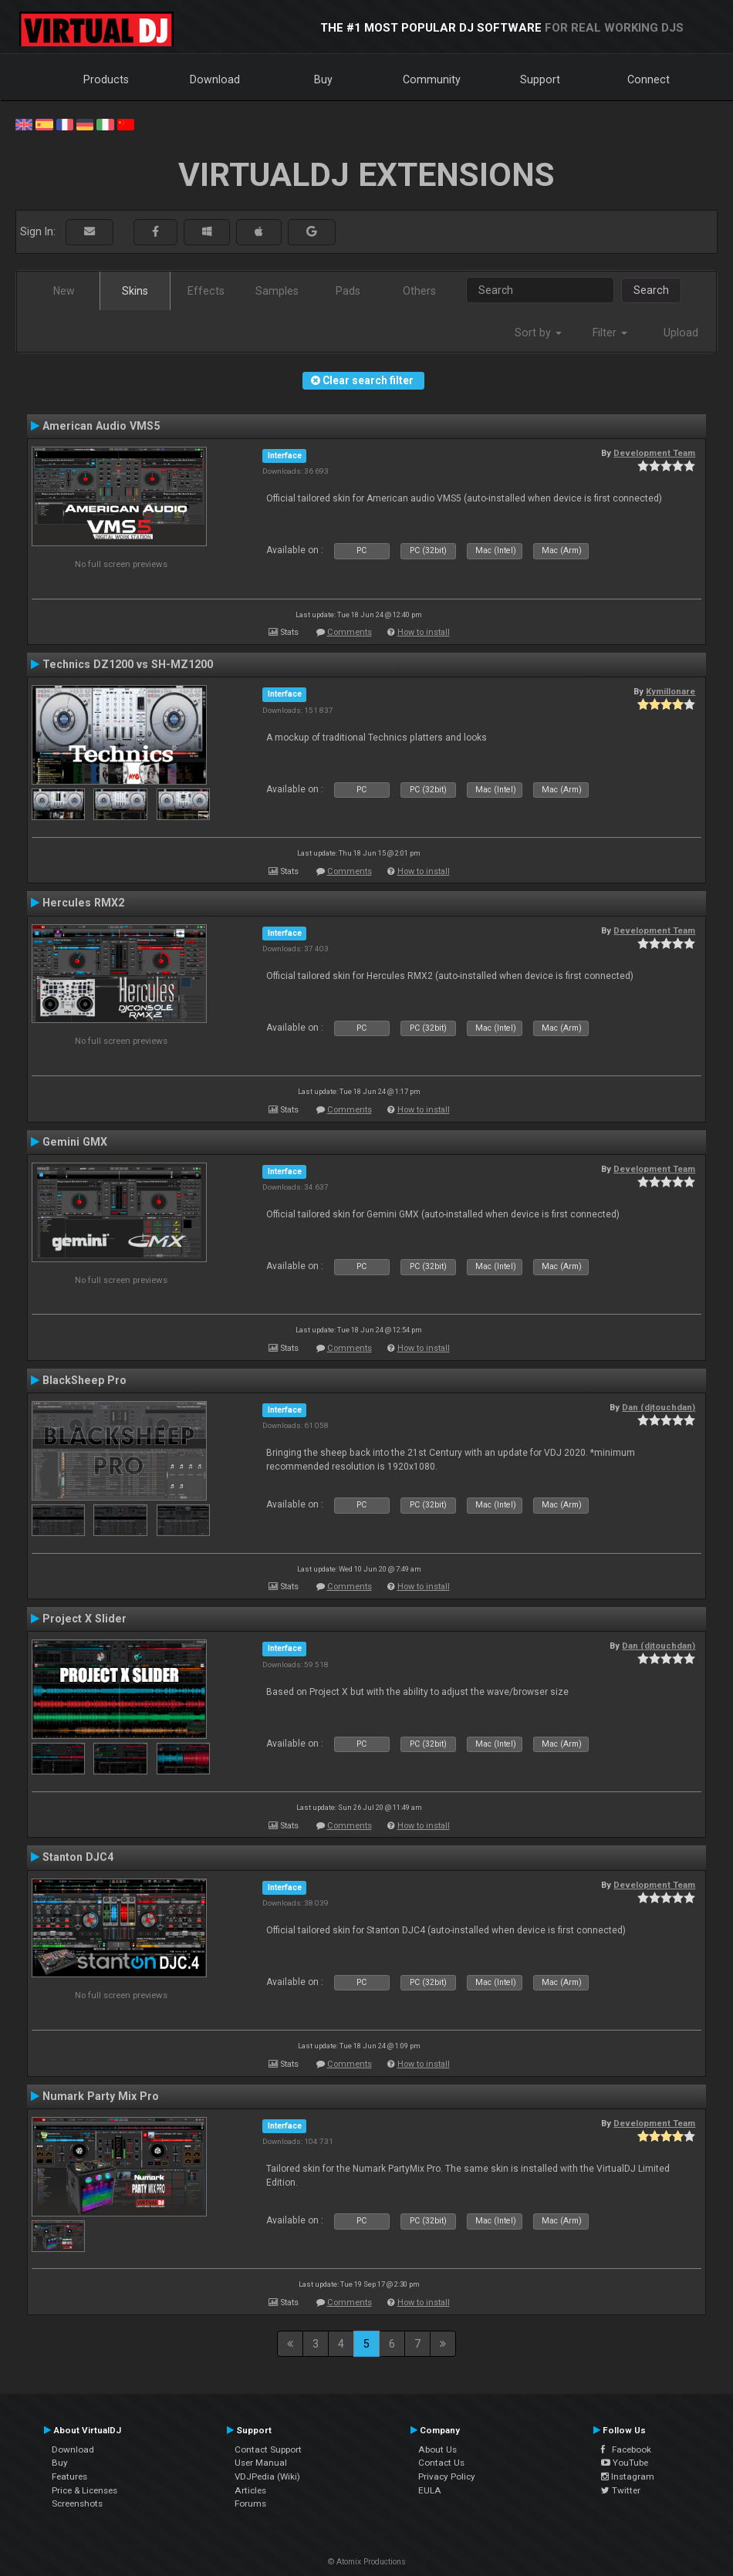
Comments (349, 632)
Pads (348, 291)
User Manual (261, 2462)
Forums (250, 2503)
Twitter (620, 2490)
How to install (423, 632)
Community (432, 79)
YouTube (624, 2462)
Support (540, 79)
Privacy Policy (446, 2476)
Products (106, 79)
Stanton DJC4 (77, 1857)
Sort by (538, 332)
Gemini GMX (74, 1142)
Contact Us (441, 2462)
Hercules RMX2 (83, 902)
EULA (429, 2490)
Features (69, 2476)
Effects (206, 291)
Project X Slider (84, 1618)
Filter (610, 332)
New (64, 291)
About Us (437, 2449)
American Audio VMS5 (101, 426)
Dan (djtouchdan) (658, 1407)
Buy (323, 79)
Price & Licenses (84, 2490)
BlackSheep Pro (84, 1380)
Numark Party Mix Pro (100, 2096)
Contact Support (268, 2449)
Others (419, 291)
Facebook (626, 2449)
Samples (277, 291)
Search (651, 290)
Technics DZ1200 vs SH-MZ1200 (127, 664)
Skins (135, 291)
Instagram (627, 2476)
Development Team (654, 452)
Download (215, 79)
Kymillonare (670, 691)
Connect (648, 79)
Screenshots (77, 2503)
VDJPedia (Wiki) (267, 2476)
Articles (250, 2490)
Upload (681, 332)
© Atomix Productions (367, 2562)
